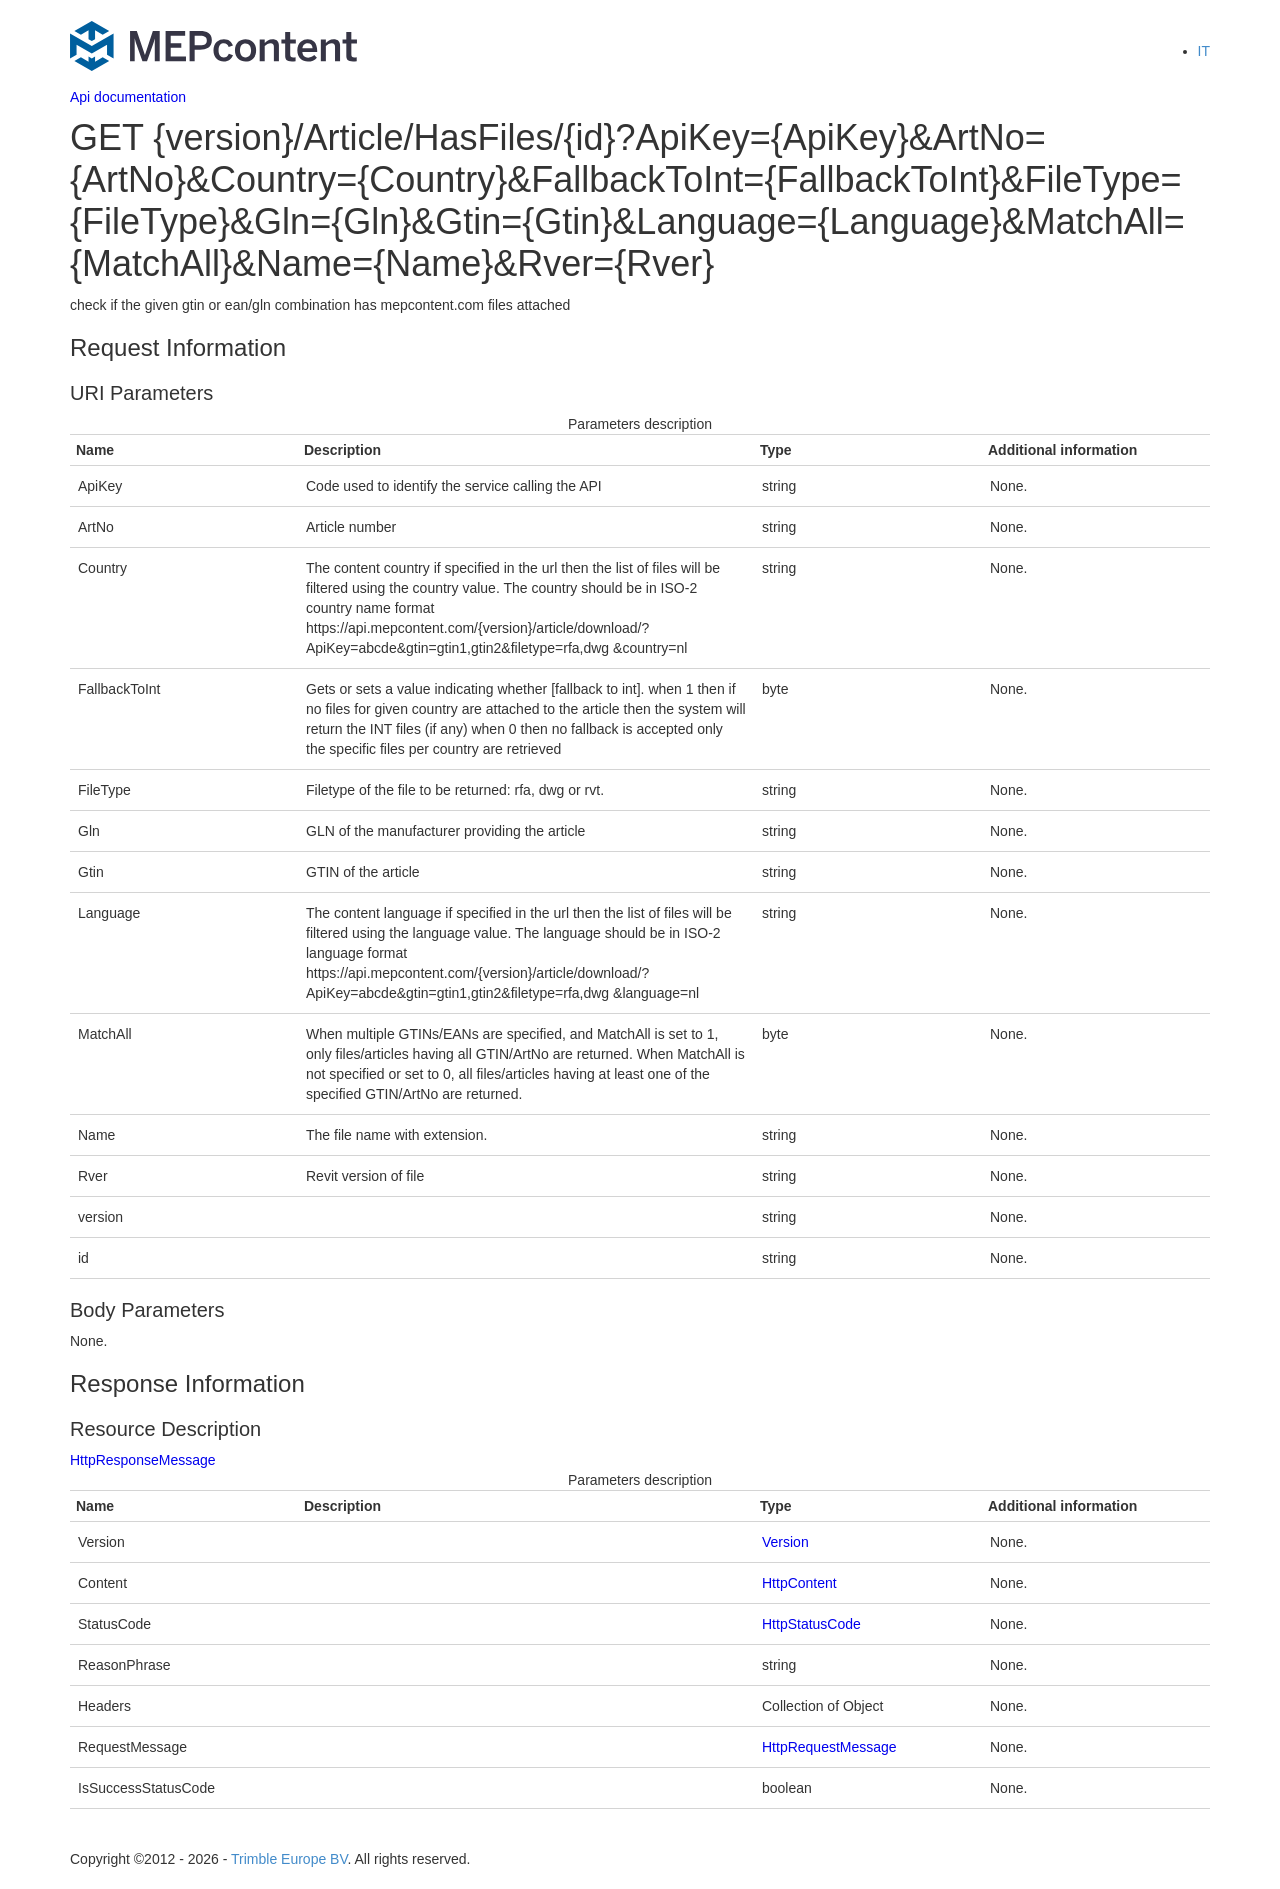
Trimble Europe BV (289, 1859)
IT (1204, 51)
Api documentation (128, 97)
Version (785, 1542)
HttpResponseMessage (143, 1460)
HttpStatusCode (811, 1624)
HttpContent (799, 1583)
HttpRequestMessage (829, 1747)
